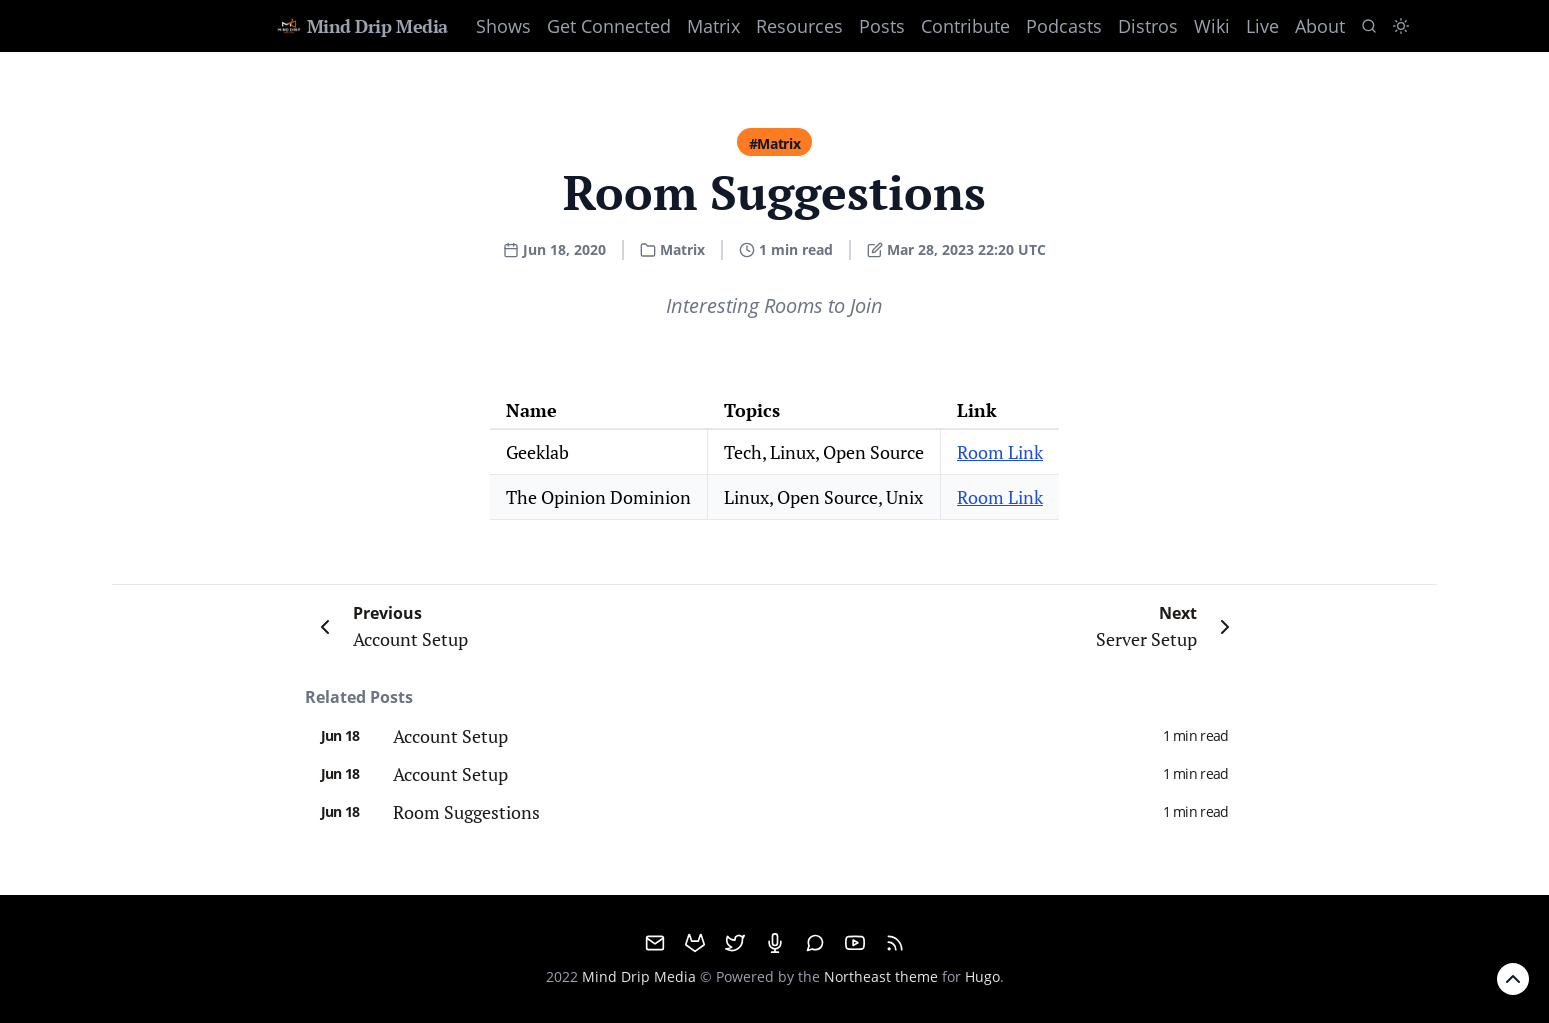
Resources (799, 26)
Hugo (982, 976)
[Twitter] (735, 943)
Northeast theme (881, 976)
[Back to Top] (1513, 979)
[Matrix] (815, 943)
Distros (1148, 26)
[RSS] (895, 943)
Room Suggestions (466, 812)
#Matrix (775, 143)
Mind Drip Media (361, 26)
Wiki (1212, 26)
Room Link (1000, 452)
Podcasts (1064, 26)
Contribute (965, 26)
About (1320, 26)
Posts (882, 26)
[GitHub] (695, 943)
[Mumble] (775, 943)
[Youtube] (855, 943)
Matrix (713, 26)
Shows (503, 26)
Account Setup (450, 736)
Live (1262, 26)
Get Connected (609, 26)
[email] (655, 943)
